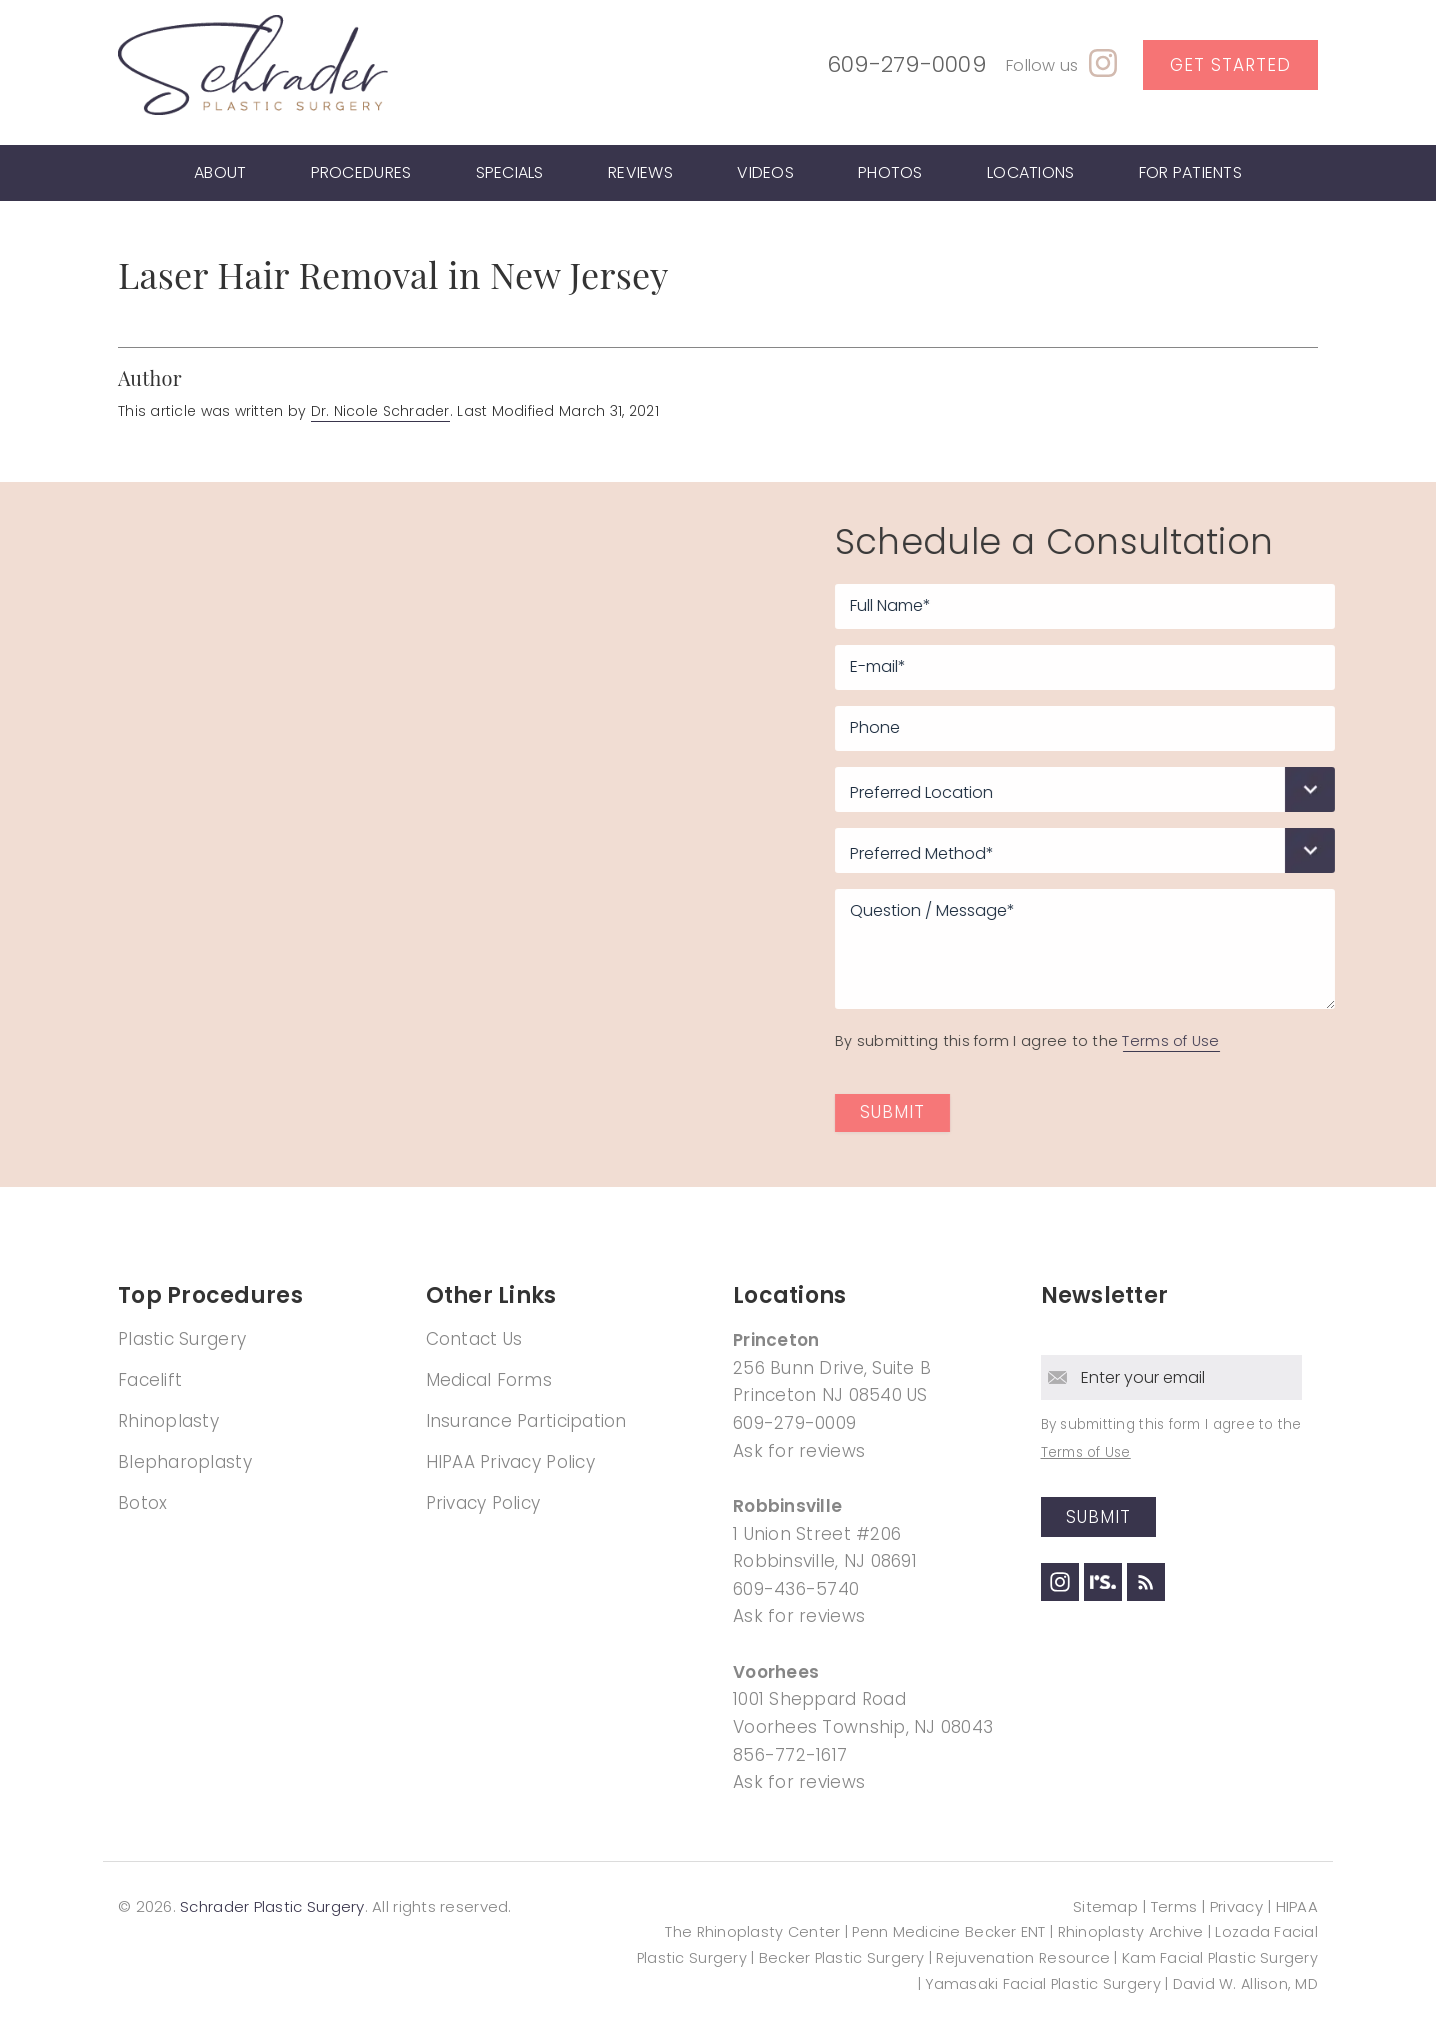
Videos (765, 172)
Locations (1030, 172)
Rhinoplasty (168, 1421)
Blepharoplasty (185, 1462)
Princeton (776, 1340)
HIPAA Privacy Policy (510, 1462)
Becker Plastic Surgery (844, 1958)
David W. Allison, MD (1245, 1984)
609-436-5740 (796, 1589)
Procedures (361, 172)
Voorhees (776, 1672)
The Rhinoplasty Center (752, 1932)
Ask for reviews (799, 1451)
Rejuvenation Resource (1025, 1958)
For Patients (1190, 172)
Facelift (150, 1380)
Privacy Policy (483, 1503)
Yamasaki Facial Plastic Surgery (1042, 1984)
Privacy (1236, 1906)
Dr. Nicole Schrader (380, 411)
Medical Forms (489, 1380)
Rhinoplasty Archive (1131, 1932)
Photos (890, 172)
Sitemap (1105, 1906)
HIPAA (1297, 1906)
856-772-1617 (790, 1755)
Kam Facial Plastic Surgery (1220, 1958)
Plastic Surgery (182, 1339)
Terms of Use (1230, 1041)
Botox (142, 1503)
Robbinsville (787, 1506)
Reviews (640, 172)
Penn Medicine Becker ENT (948, 1932)
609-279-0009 (906, 64)
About (220, 172)
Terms (1174, 1906)
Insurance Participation (526, 1421)
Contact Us (474, 1339)
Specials (510, 172)
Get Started (1230, 65)
